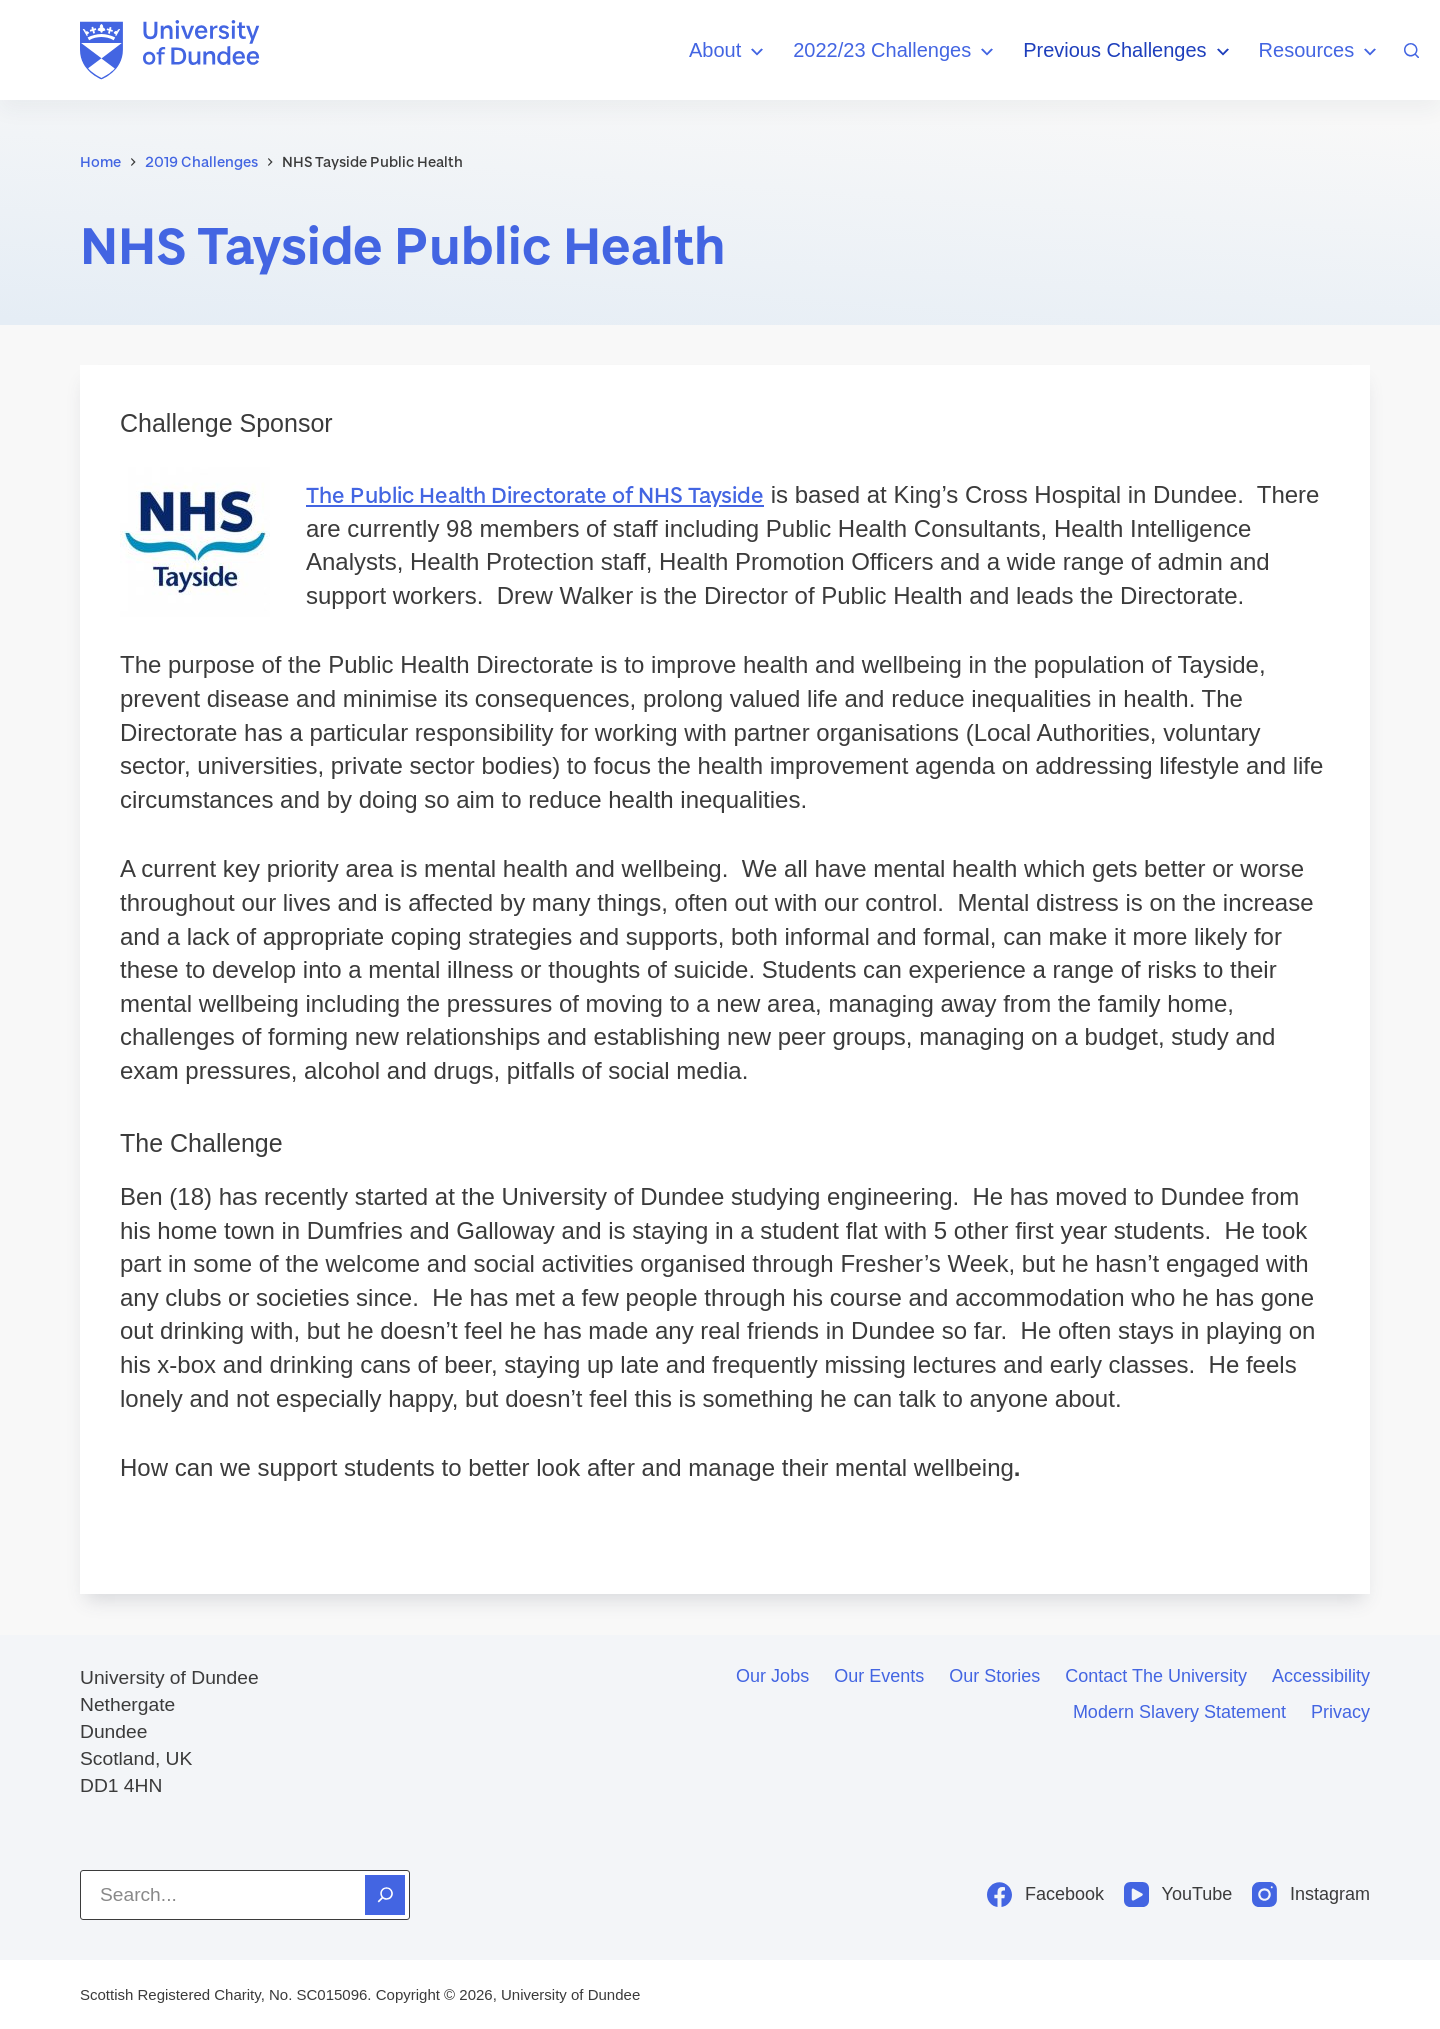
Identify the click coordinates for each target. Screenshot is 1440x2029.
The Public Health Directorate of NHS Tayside (535, 494)
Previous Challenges (1128, 51)
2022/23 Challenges (896, 51)
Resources (1321, 51)
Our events (879, 1676)
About (729, 51)
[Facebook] (1045, 1894)
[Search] (1411, 50)
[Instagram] (1311, 1894)
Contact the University (1156, 1676)
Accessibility (1321, 1676)
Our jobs (772, 1676)
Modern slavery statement (1179, 1712)
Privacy (1340, 1712)
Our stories (994, 1676)
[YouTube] (1178, 1894)
